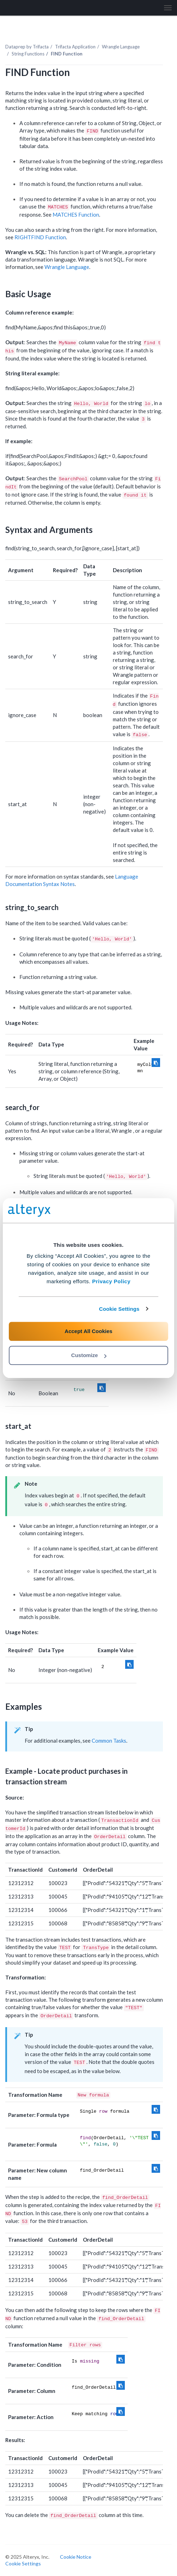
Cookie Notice (75, 2557)
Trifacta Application (75, 46)
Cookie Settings (119, 1309)
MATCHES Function (76, 214)
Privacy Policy (111, 1281)
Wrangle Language (121, 46)
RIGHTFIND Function (40, 237)
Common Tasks (109, 1740)
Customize (88, 1355)
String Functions (28, 54)
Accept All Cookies (88, 1331)
